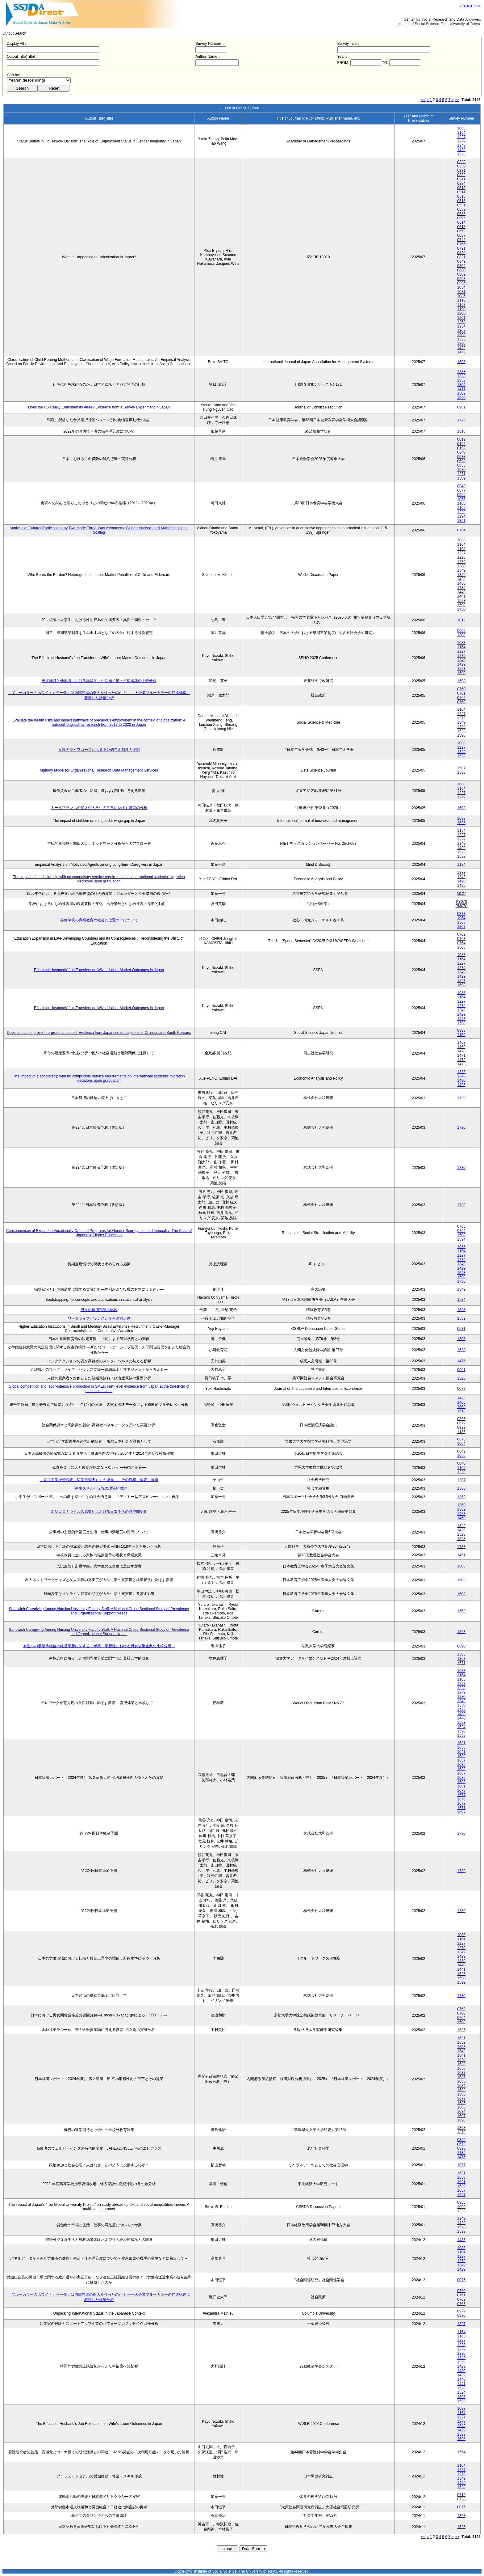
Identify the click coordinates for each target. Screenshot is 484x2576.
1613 (461, 1411)
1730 (461, 609)
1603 (461, 808)
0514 (461, 192)
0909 (461, 630)
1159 (461, 1035)
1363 (461, 1497)
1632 (461, 2042)
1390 (461, 343)
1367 (461, 926)
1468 (461, 1042)
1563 (461, 1611)
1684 (461, 2111)
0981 (461, 407)
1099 (461, 2207)
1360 (461, 1505)
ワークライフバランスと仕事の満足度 (99, 1318)
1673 (461, 1803)
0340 (461, 452)
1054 (461, 287)
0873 (461, 914)
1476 (461, 1361)
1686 (461, 2103)
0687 (461, 235)
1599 (461, 1735)
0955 (461, 2202)
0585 (461, 214)
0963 (461, 279)
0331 (461, 170)
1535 (461, 2030)
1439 (461, 588)
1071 (461, 292)
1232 (461, 2211)
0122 (461, 444)
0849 (461, 261)
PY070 (461, 901)
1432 (461, 348)
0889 (461, 274)
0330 (461, 166)
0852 (461, 266)
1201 (461, 317)
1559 (461, 1318)
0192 (461, 448)
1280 (461, 566)
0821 (461, 257)
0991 (461, 1370)
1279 (461, 141)
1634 (461, 2085)
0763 (461, 702)
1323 (461, 376)
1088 (461, 128)
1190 (461, 309)
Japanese (471, 5)
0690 (461, 1646)
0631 (461, 1328)
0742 (461, 240)
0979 (461, 2311)
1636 (461, 2077)
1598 (461, 362)
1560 (461, 397)
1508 (461, 947)
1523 (461, 154)
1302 (461, 635)
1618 (461, 431)
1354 (461, 385)
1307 (461, 330)
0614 (461, 222)
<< (423, 100)
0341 (461, 179)
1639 (461, 1756)
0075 (461, 2280)
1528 (461, 1350)
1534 (461, 1299)
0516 (461, 201)
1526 (461, 2527)
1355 (461, 339)
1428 (461, 1514)
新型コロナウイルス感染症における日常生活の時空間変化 (99, 1511)
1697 (461, 1812)
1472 (461, 1060)
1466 (461, 1402)
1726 (461, 420)
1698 (461, 2120)
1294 (461, 516)
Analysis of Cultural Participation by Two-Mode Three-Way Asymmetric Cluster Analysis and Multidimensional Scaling (99, 530)
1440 (461, 592)
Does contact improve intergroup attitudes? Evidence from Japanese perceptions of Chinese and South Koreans (99, 1032)
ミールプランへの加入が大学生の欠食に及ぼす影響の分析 (99, 808)
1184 (461, 864)
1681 (461, 1786)
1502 (461, 393)
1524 (461, 1727)
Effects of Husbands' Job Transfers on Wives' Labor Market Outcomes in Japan (99, 970)
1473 (461, 1064)
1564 (461, 2452)
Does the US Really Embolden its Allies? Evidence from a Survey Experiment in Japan (99, 407)
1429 (461, 150)
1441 (461, 596)
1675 (461, 1799)
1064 (461, 918)
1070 (461, 469)
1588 (461, 772)
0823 (461, 1427)
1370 (461, 2132)
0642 (461, 1451)
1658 (461, 1747)
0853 (461, 465)
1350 (461, 575)
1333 (461, 872)
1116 (461, 300)
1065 (461, 499)
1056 (461, 1455)
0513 (461, 188)
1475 (461, 352)
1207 (461, 1480)
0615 (461, 227)
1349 (461, 145)
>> (457, 100)
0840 (461, 486)
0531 (461, 205)
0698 (461, 461)
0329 (461, 162)
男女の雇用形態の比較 (99, 1310)
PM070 (461, 906)
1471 (461, 1055)
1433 (461, 2240)
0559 (461, 209)
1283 (461, 372)
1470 (461, 1051)
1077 (461, 2165)
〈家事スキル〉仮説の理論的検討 (99, 1488)
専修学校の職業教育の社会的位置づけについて (99, 920)
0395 (461, 1419)
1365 (461, 922)
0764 (461, 530)
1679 (461, 1790)
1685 (461, 1777)
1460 (461, 1518)
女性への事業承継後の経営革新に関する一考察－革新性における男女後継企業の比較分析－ (99, 1646)
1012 (461, 620)
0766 (461, 244)
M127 (461, 893)
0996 (461, 283)
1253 (461, 322)
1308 (461, 335)
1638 (461, 2068)
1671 (461, 1808)
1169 (461, 507)
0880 (461, 270)
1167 (461, 304)
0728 (461, 2499)
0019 (461, 439)
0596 (461, 218)
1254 (461, 326)
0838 (461, 1030)
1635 (461, 1764)
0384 (461, 183)
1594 (461, 1239)
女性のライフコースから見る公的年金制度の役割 (99, 749)
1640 (461, 2060)
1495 (461, 885)
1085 (461, 296)
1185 (461, 1432)
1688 (461, 2094)
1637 (461, 1760)
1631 (461, 1743)
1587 (461, 768)
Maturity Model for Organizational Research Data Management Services (99, 770)
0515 (461, 196)
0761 (461, 693)
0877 (461, 490)
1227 (461, 137)
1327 (461, 2324)
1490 (461, 881)
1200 (461, 313)
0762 (461, 698)
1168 (461, 503)
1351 (461, 520)
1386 (461, 1488)
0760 (461, 689)
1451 (461, 1555)
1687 (461, 1773)
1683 (461, 1782)
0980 (461, 2315)
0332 (461, 175)
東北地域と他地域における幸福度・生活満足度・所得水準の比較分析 (99, 681)
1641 (461, 1751)
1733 (461, 1547)
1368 (461, 1658)
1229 (461, 512)
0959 (461, 495)
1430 (461, 583)
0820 (461, 253)
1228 (461, 557)
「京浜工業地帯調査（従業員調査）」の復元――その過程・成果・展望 (99, 1480)
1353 (461, 380)
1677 (461, 1795)
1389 (461, 1509)
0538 (461, 457)
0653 (461, 231)
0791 (461, 248)
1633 (461, 1769)
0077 (461, 1388)
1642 (461, 2051)
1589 (461, 478)
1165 (461, 549)
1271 (461, 474)
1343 (461, 877)
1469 (461, 1047)
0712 (461, 2495)
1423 (461, 1398)
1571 (461, 1663)
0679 (461, 1423)
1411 (461, 389)
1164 (461, 132)
